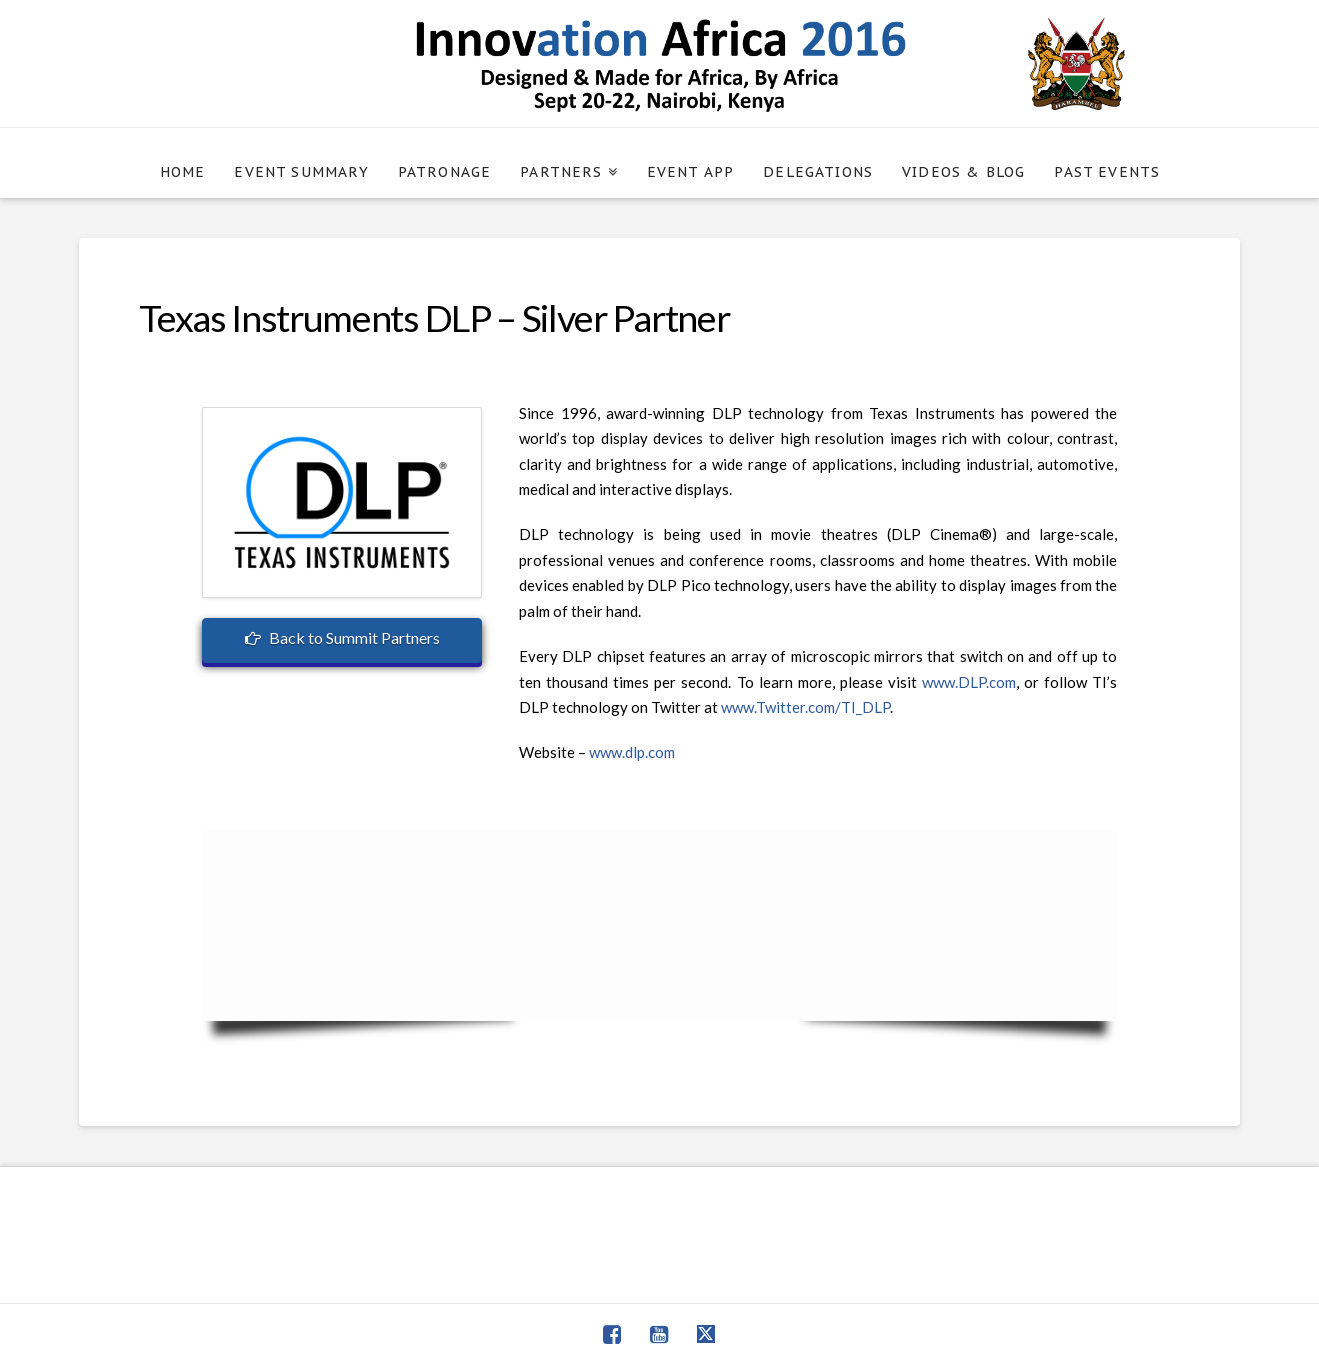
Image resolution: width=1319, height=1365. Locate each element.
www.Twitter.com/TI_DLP (805, 707)
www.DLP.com (969, 682)
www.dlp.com (632, 752)
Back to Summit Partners (341, 637)
